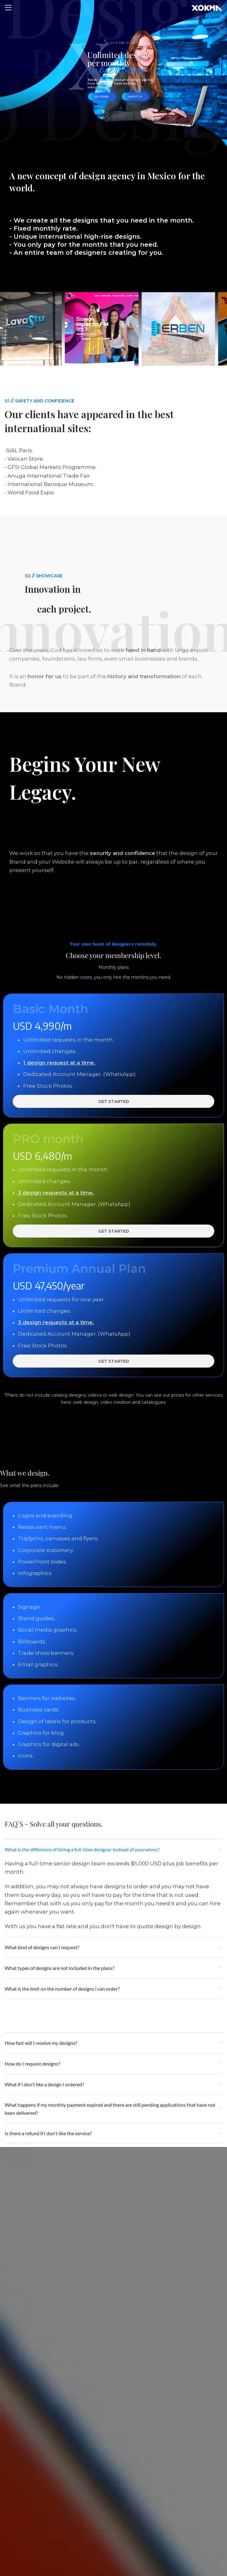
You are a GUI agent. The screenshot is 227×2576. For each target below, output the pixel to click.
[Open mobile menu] (8, 8)
